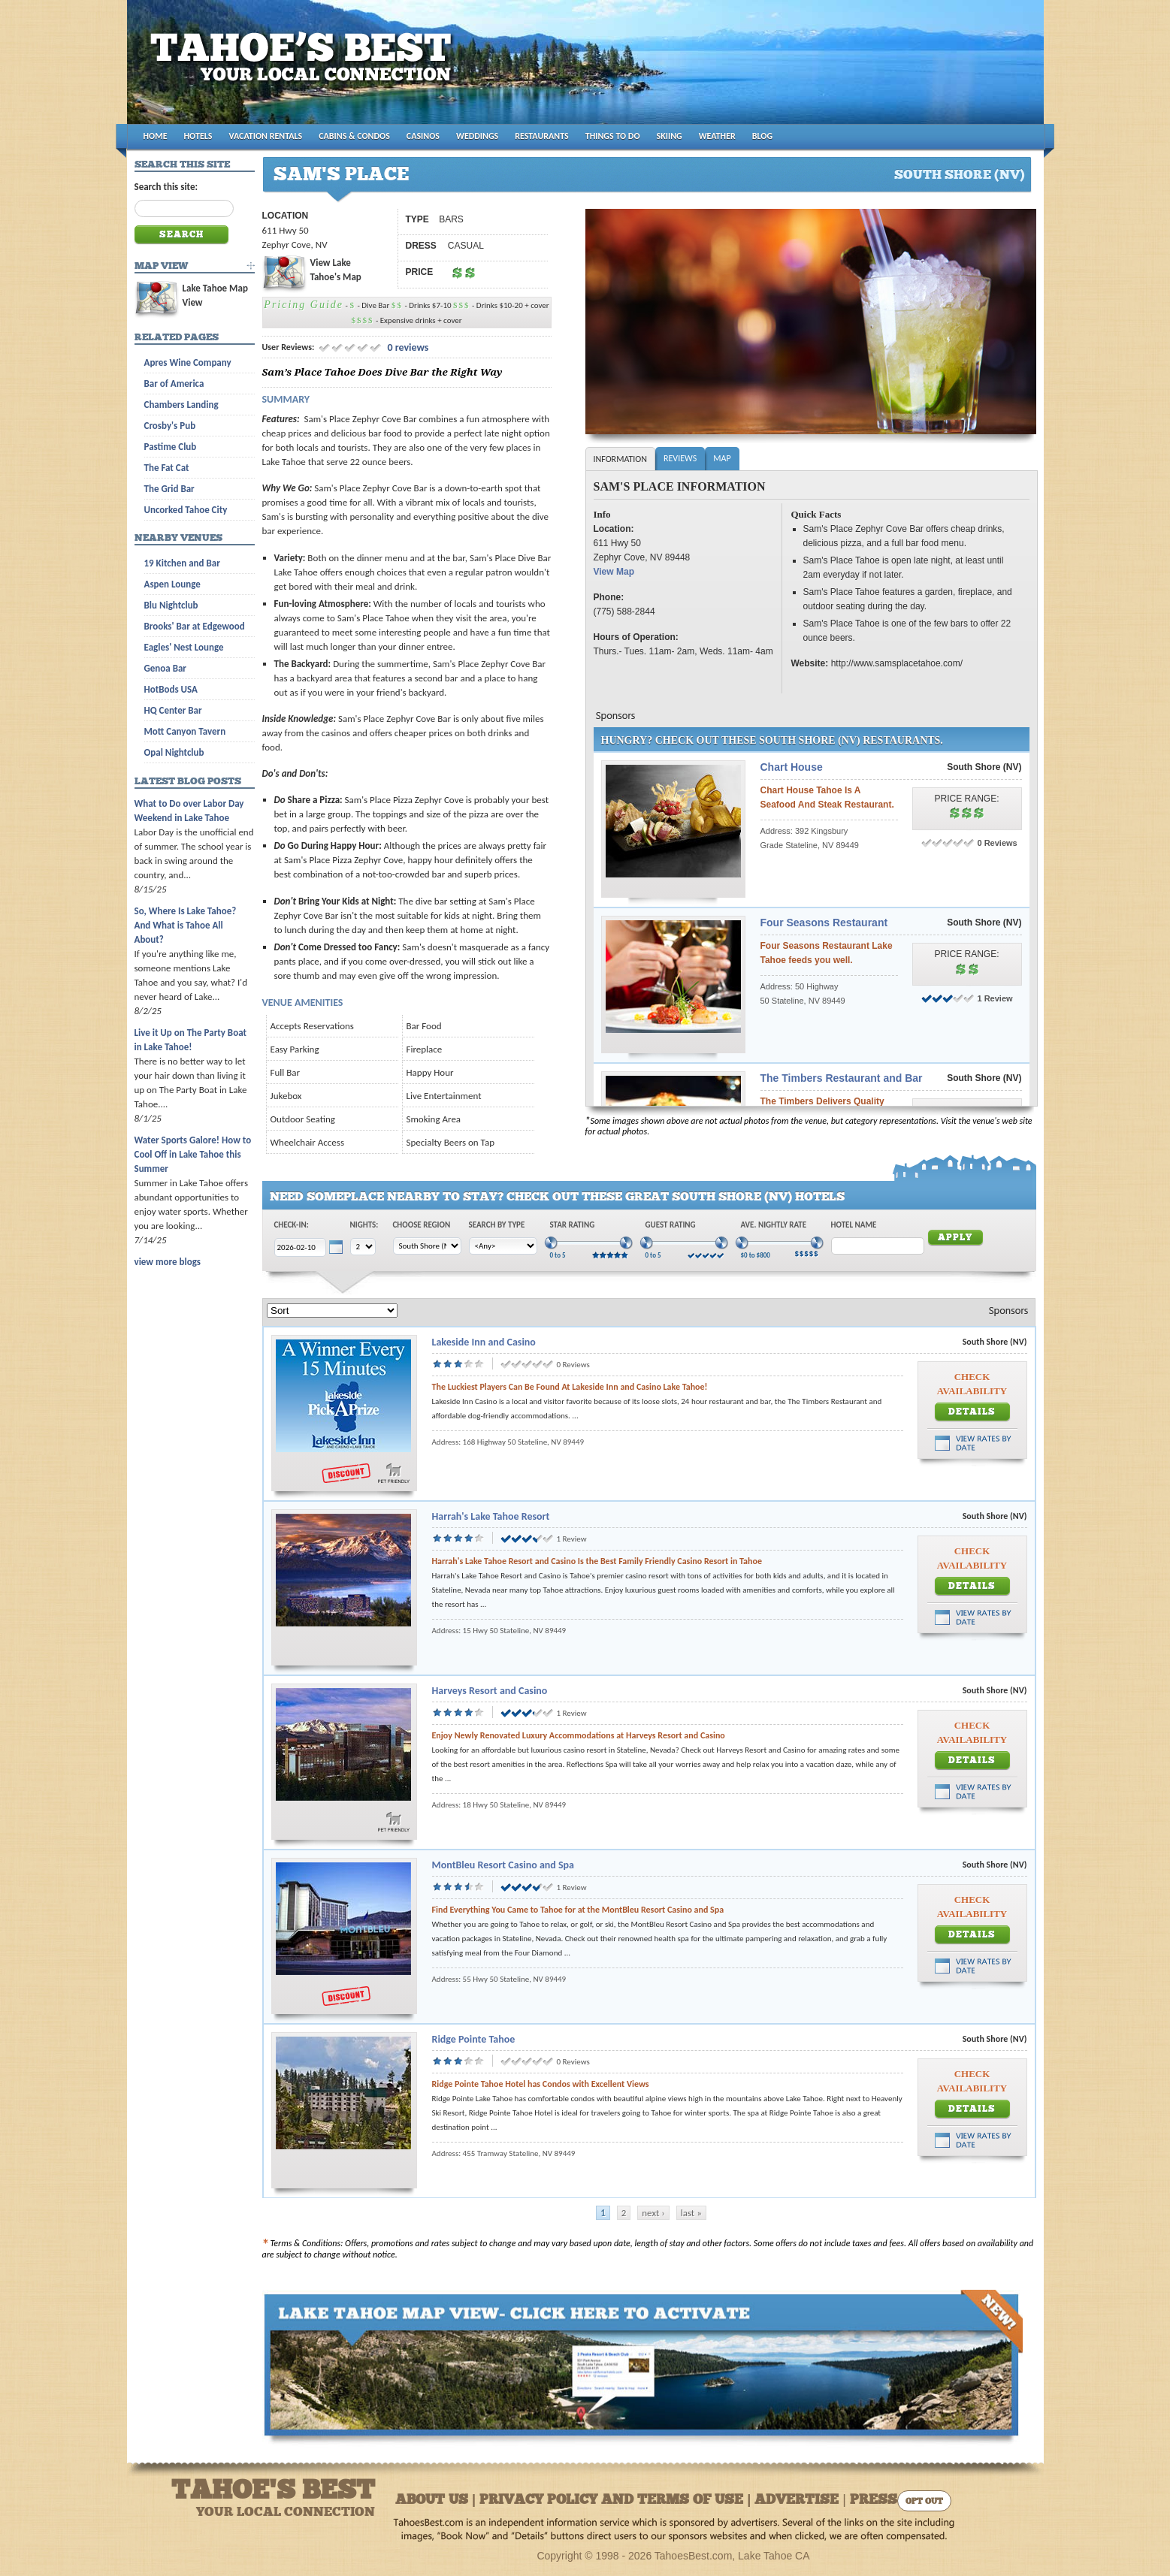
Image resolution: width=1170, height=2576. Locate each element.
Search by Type (497, 1225)
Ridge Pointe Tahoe (473, 2039)
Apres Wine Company (187, 362)
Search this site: (166, 186)
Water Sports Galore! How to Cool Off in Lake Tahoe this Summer (193, 1154)
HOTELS (198, 136)
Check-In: (291, 1225)
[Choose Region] (427, 1246)
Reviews (680, 458)
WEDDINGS (477, 136)
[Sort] (332, 1310)
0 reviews (406, 347)
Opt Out (924, 2502)
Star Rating (572, 1225)
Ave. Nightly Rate (774, 1225)
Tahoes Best (305, 68)
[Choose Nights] (363, 1246)
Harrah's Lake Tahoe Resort (491, 1516)
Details (972, 1412)
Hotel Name (854, 1225)
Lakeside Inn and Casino (484, 1342)
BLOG (762, 136)
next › (653, 2212)
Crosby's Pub (170, 425)
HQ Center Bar (173, 710)
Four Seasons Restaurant (824, 923)
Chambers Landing (181, 404)
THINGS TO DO (612, 136)
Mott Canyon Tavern (185, 731)
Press (873, 2500)
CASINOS (423, 136)
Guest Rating (670, 1225)
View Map (614, 571)
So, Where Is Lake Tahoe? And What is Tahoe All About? (186, 925)
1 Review (995, 998)
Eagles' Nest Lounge (184, 647)
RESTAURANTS (541, 136)
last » (691, 2212)
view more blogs (168, 1261)
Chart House (791, 767)
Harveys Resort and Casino (490, 1690)
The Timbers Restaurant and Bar (841, 1078)
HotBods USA (171, 689)
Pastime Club (170, 446)
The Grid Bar (169, 488)
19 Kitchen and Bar (182, 563)
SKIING (669, 136)
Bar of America (174, 383)
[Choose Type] (503, 1246)
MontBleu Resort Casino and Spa (503, 1865)
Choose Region (422, 1225)
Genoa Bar (165, 668)
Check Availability (972, 1384)
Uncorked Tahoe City (186, 509)
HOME (156, 136)
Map (721, 458)
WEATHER (717, 136)
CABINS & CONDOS (354, 136)
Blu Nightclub (171, 605)
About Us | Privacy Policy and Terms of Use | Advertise (617, 2500)
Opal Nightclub (174, 752)
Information (620, 459)
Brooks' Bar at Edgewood (194, 626)
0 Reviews (997, 842)
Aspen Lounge (172, 584)
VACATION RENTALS (266, 136)
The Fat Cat (166, 467)
